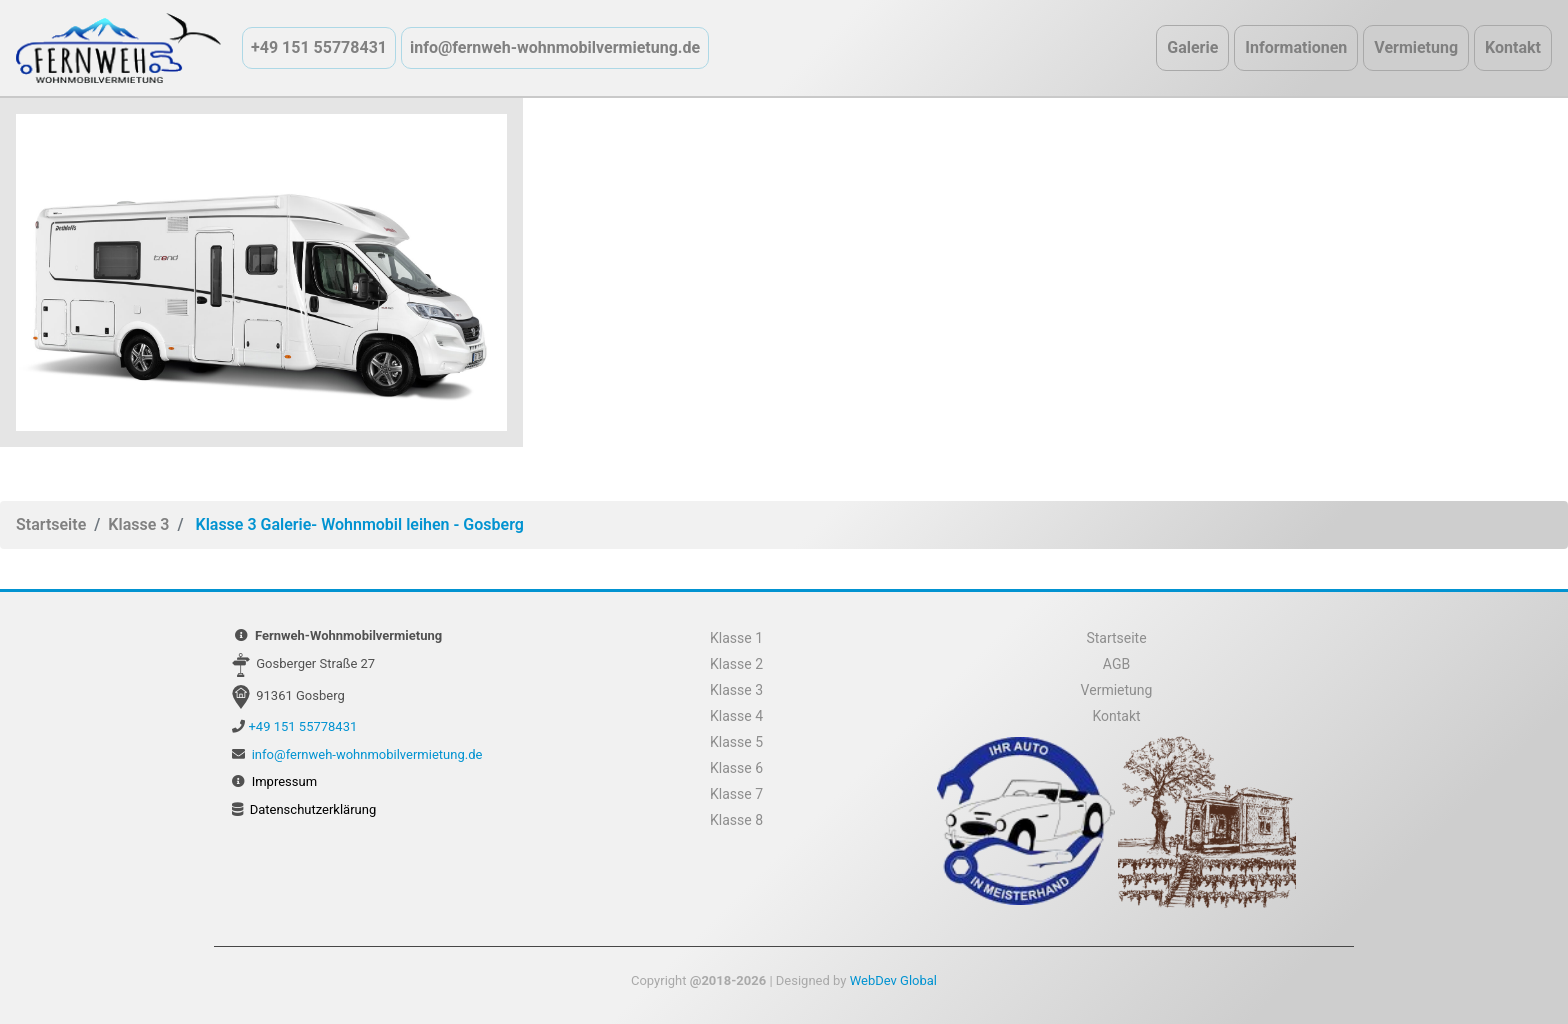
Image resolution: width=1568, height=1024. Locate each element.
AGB (1116, 664)
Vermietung (1416, 47)
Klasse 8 (736, 820)
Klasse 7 (736, 794)
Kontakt (1513, 47)
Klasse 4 (736, 716)
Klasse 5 (736, 742)
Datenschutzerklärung (313, 809)
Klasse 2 (736, 664)
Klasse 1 (736, 638)
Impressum (284, 781)
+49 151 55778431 (319, 47)
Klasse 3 (138, 524)
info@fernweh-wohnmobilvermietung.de (555, 47)
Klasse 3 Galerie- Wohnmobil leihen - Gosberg (359, 524)
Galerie (1192, 47)
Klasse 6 (736, 768)
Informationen (1296, 47)
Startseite (51, 524)
